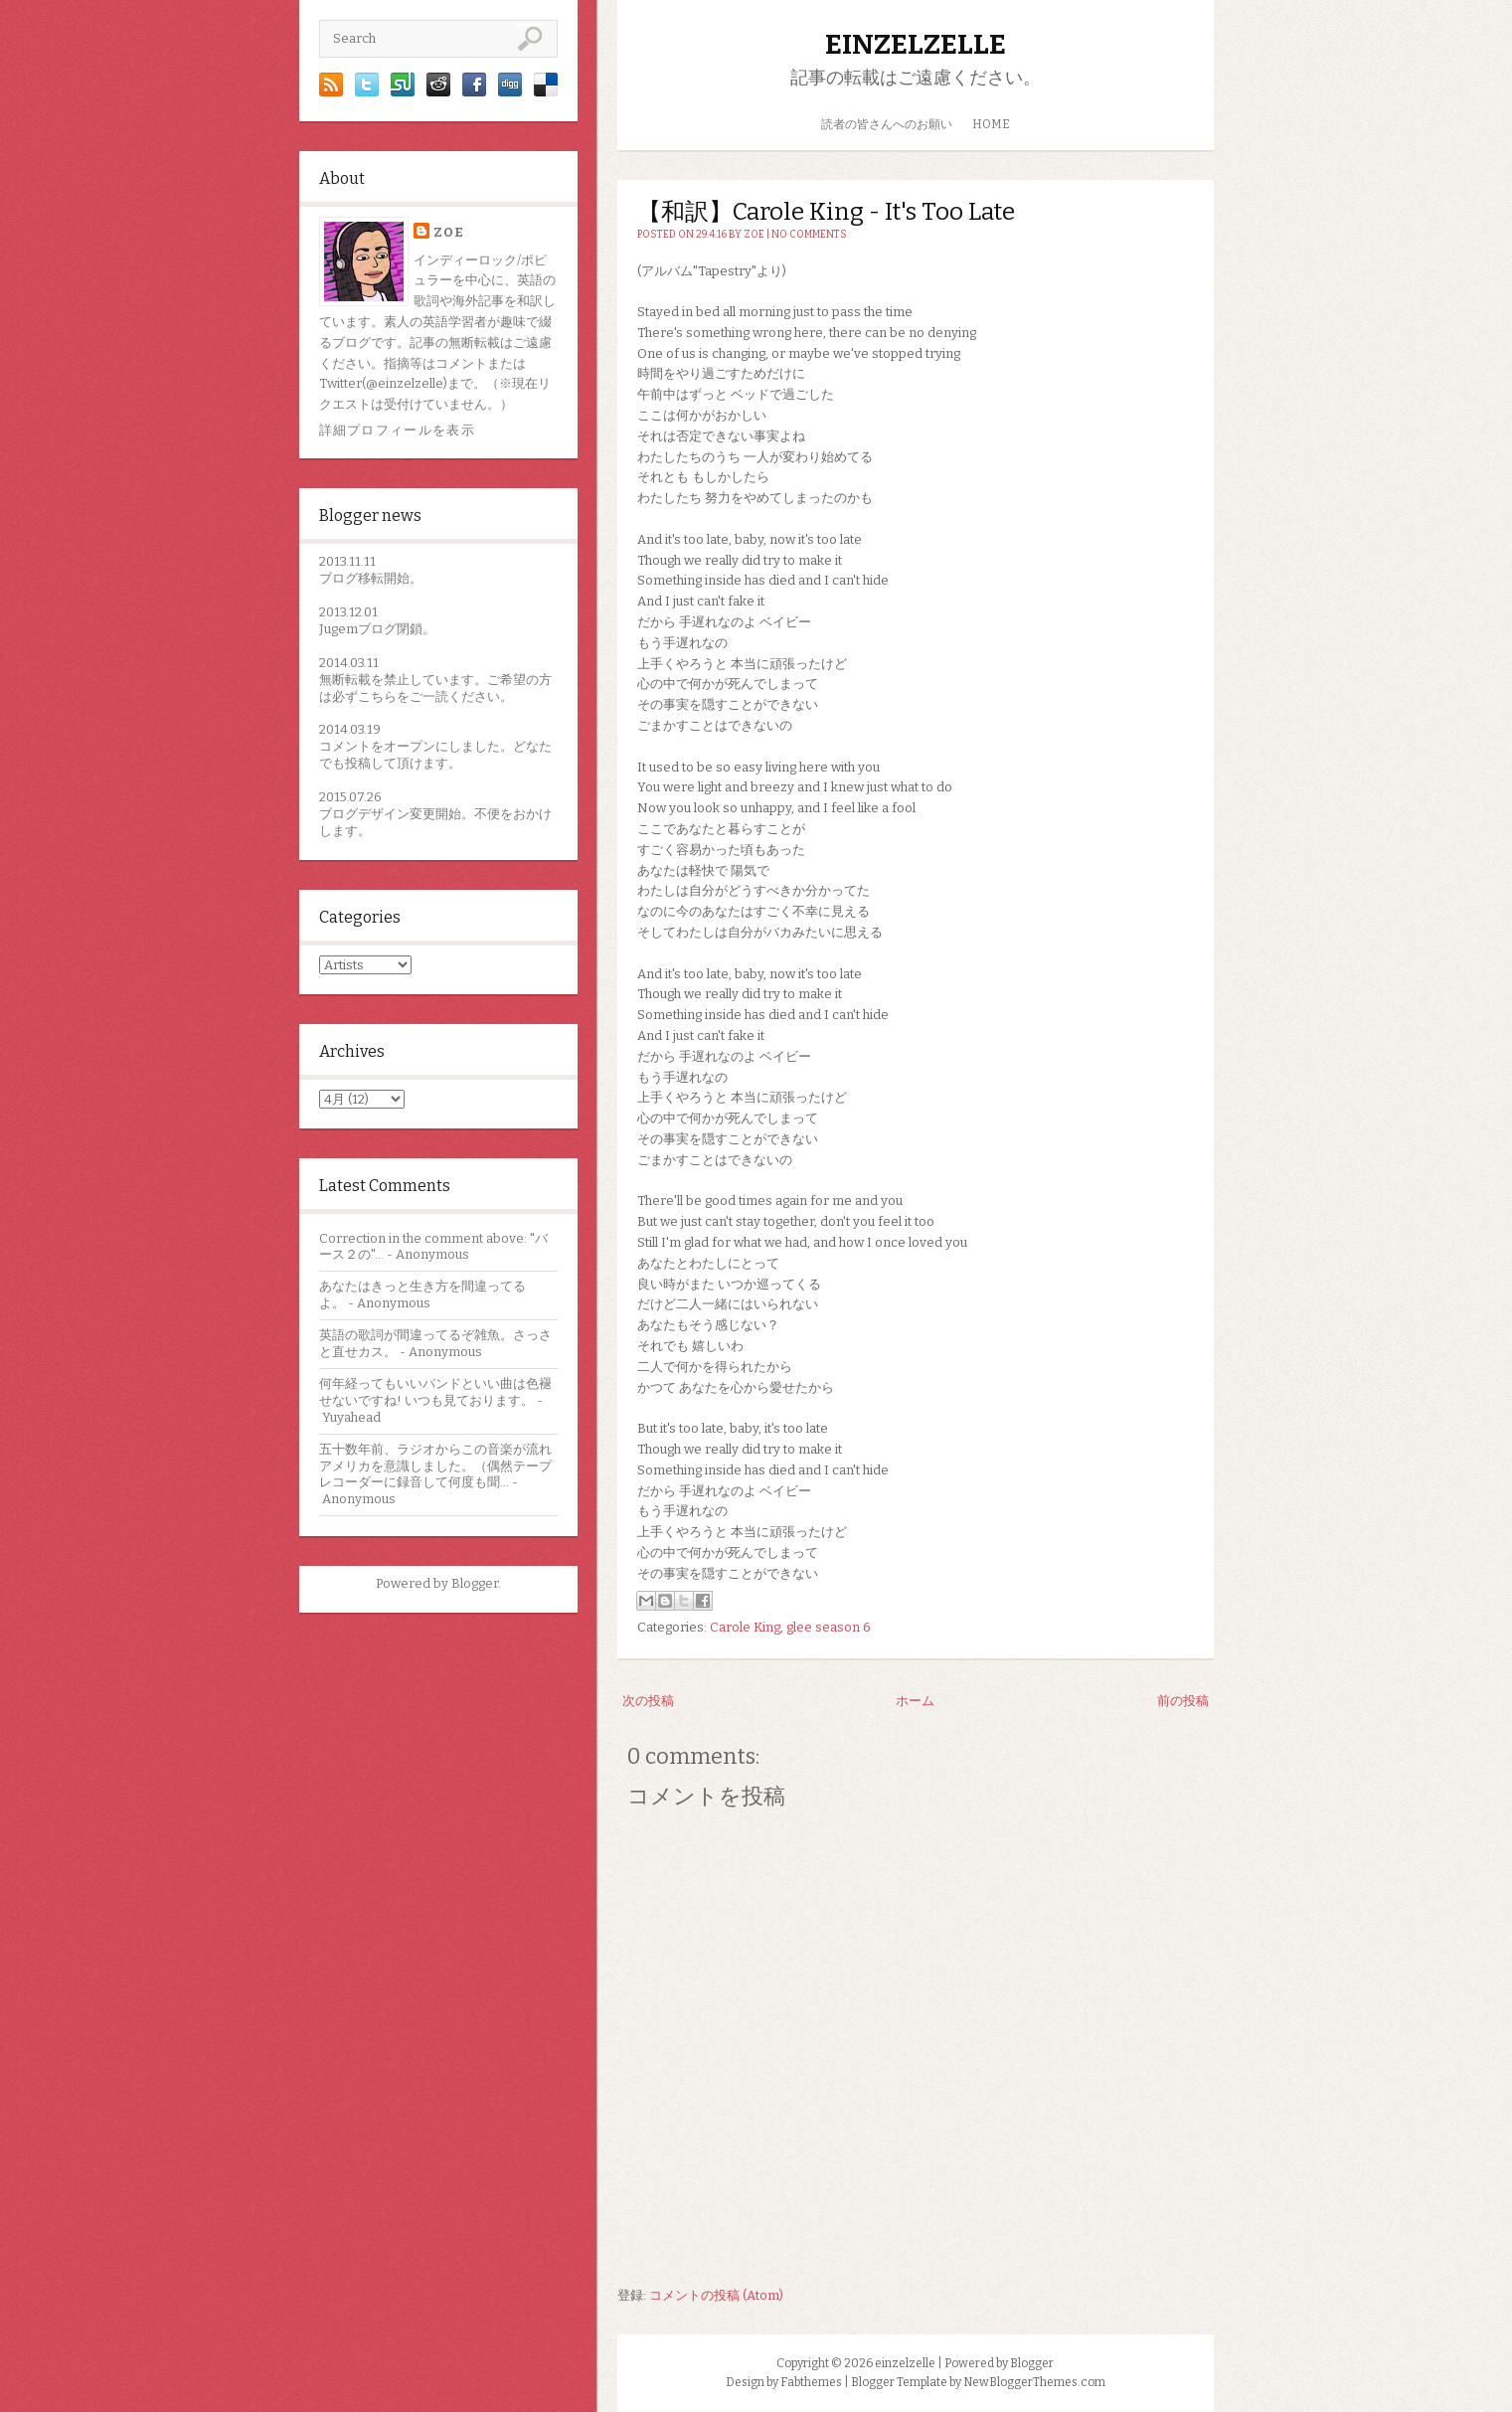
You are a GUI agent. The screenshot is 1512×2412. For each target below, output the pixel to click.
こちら (377, 696)
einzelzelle (915, 44)
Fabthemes (811, 2382)
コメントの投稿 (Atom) (716, 2295)
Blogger (474, 1583)
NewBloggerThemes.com (1034, 2382)
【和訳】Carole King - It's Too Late (826, 212)
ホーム (915, 1700)
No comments (809, 235)
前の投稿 (1183, 1700)
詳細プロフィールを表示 (397, 430)
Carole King (745, 1627)
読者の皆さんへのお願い (886, 124)
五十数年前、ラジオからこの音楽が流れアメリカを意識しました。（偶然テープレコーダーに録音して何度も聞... (435, 1466)
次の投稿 (648, 1700)
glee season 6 (828, 1627)
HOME (991, 124)
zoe (449, 232)
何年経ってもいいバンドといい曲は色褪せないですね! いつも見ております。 (435, 1392)
